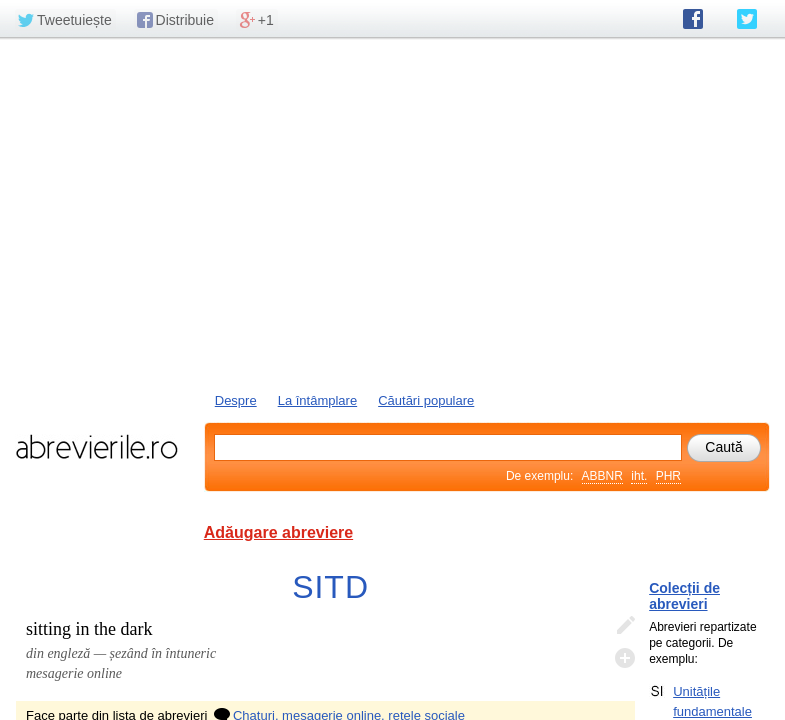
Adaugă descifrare (625, 658)
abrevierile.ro (96, 447)
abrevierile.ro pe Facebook (693, 19)
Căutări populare (426, 400)
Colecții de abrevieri (684, 596)
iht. (639, 476)
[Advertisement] (392, 213)
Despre (236, 400)
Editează (625, 626)
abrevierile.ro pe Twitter (747, 19)
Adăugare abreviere (278, 532)
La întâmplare (318, 400)
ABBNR (602, 476)
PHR (668, 476)
